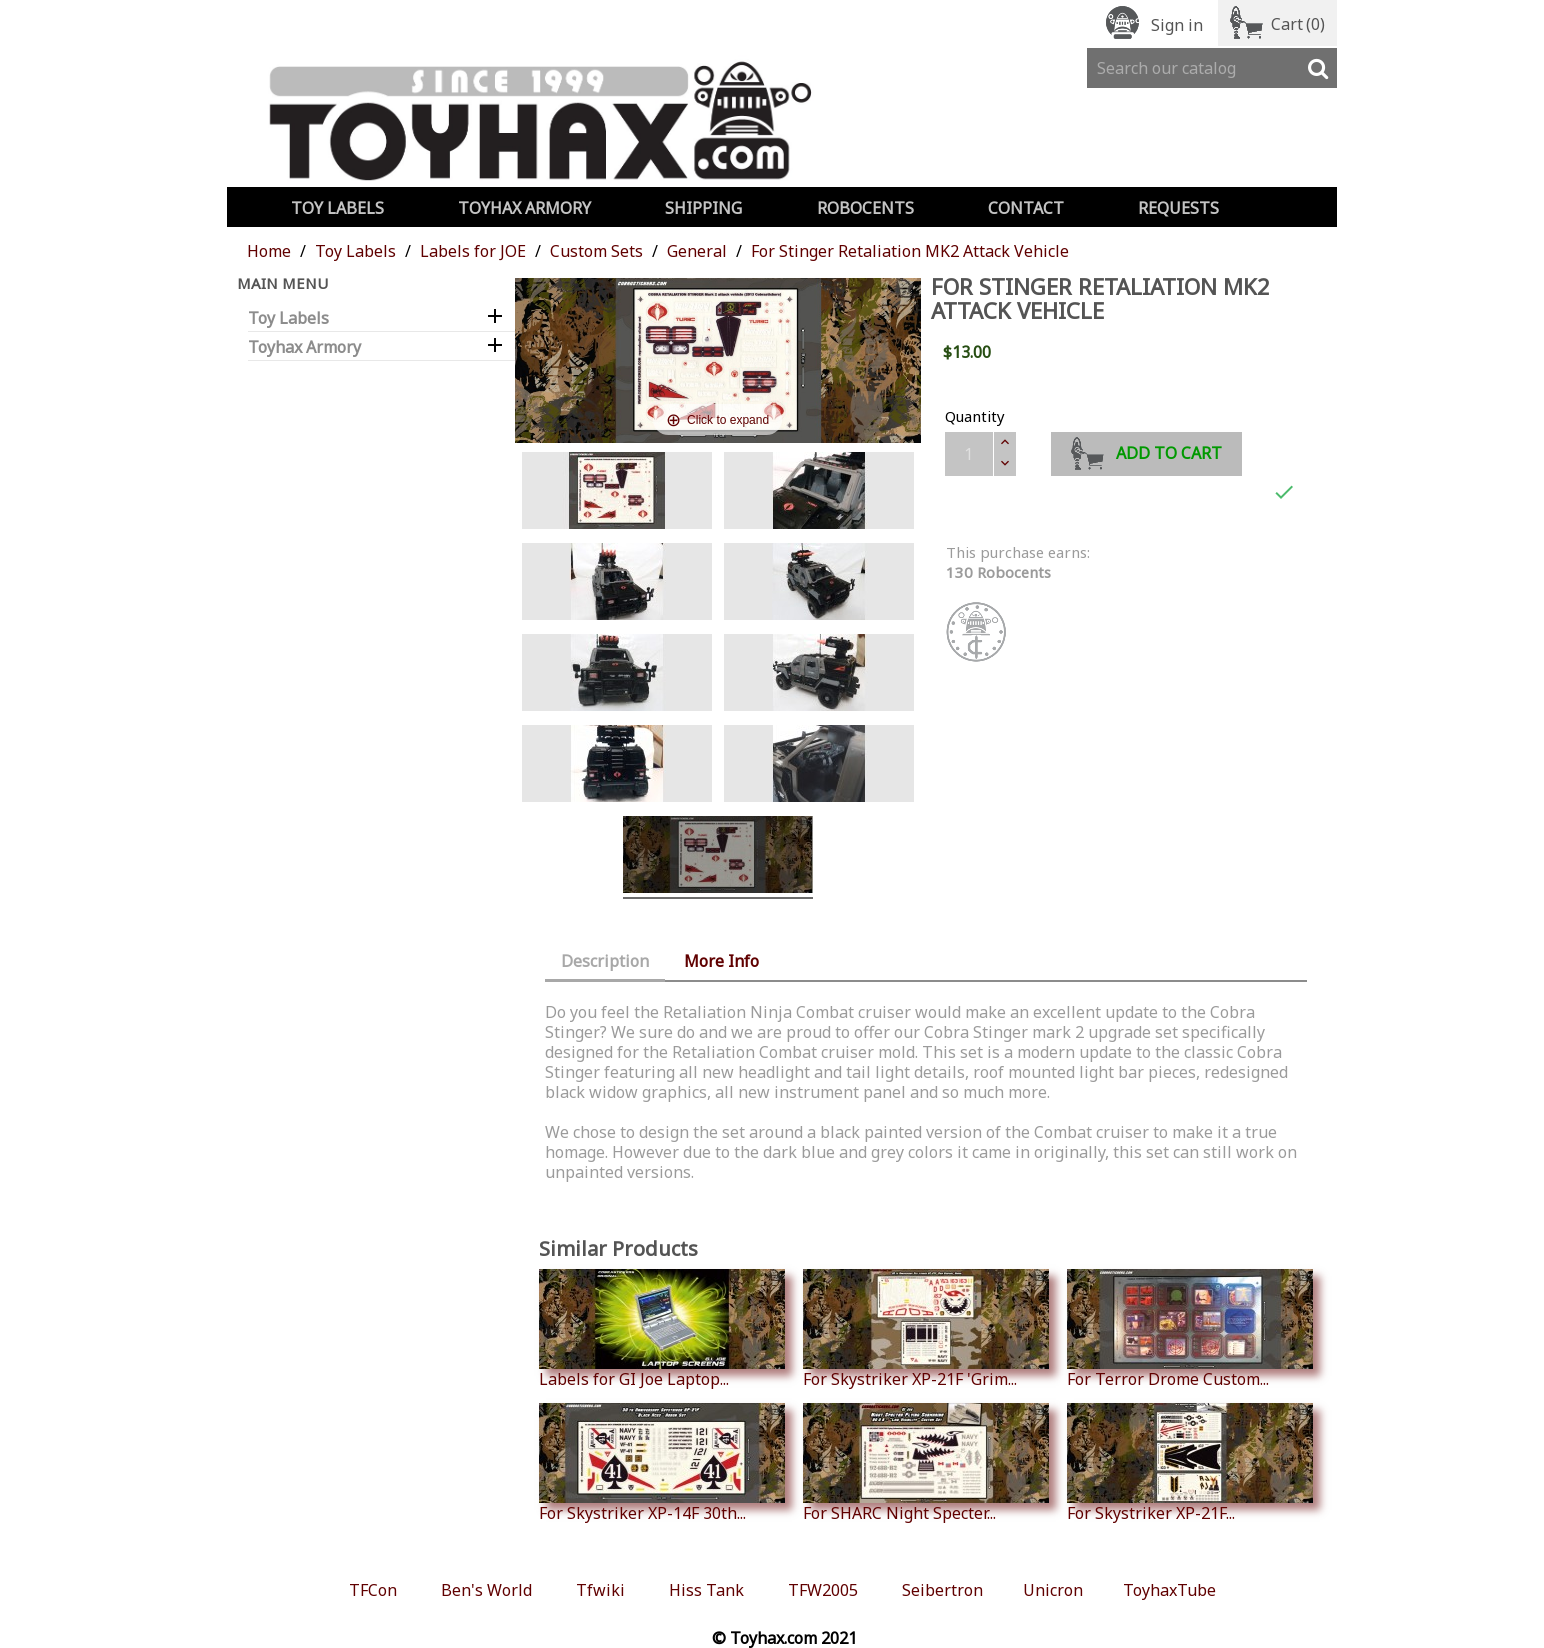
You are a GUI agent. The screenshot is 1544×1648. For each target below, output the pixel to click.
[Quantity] (969, 454)
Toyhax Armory (524, 208)
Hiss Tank (706, 1590)
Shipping (703, 208)
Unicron (1053, 1590)
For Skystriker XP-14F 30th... (662, 1463)
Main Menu (282, 283)
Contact (1026, 208)
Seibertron (942, 1590)
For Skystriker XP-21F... (1190, 1463)
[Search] (1212, 68)
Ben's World (486, 1590)
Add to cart (1146, 450)
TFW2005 (823, 1590)
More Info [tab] (721, 961)
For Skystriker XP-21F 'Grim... (926, 1329)
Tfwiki (600, 1590)
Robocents (865, 208)
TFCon (373, 1590)
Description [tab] (605, 961)
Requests (1178, 208)
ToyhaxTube (1169, 1590)
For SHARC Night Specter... (926, 1463)
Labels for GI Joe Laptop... (662, 1329)
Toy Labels (337, 208)
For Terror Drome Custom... (1190, 1329)
